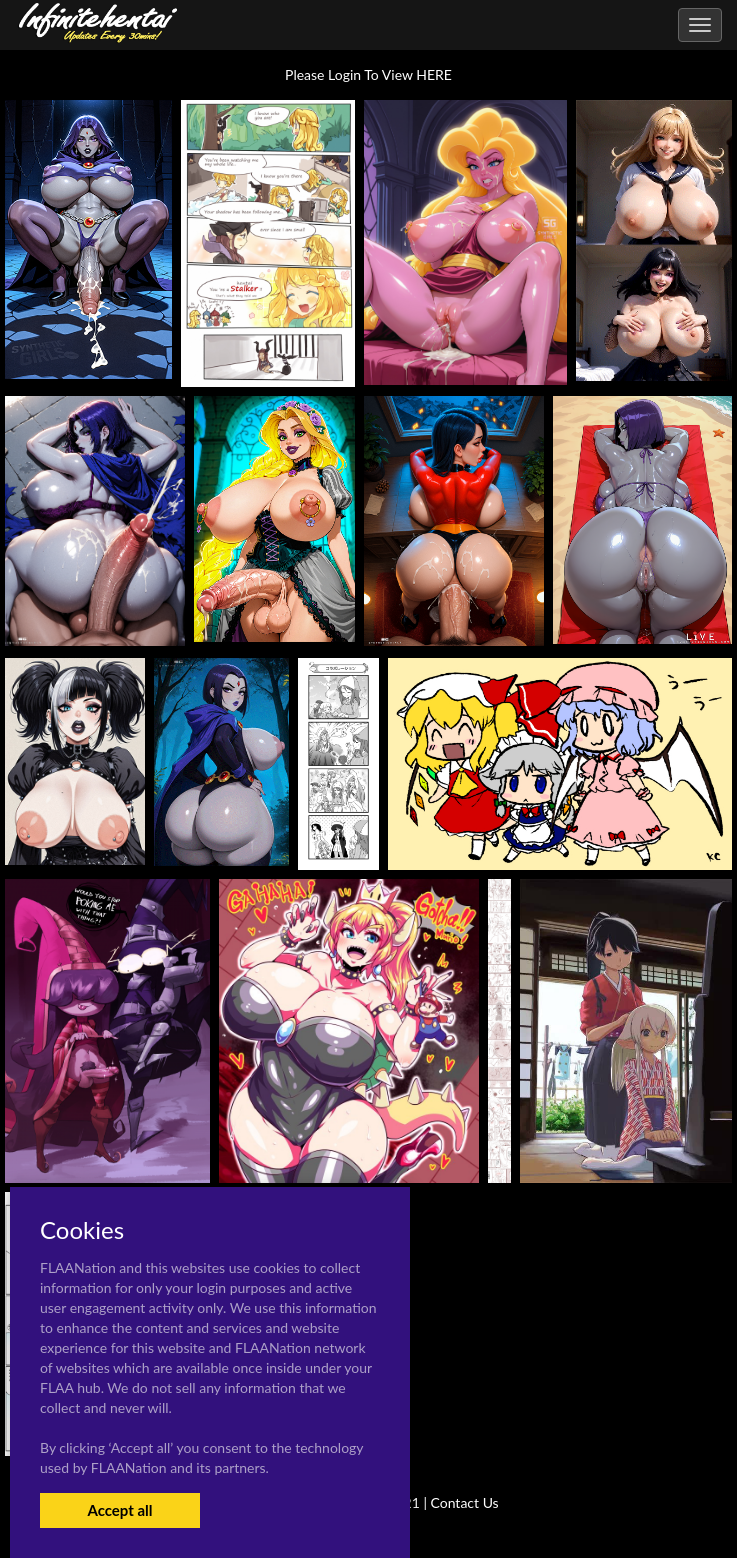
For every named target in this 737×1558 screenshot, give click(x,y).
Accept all (119, 1510)
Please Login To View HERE (368, 74)
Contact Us (465, 1502)
